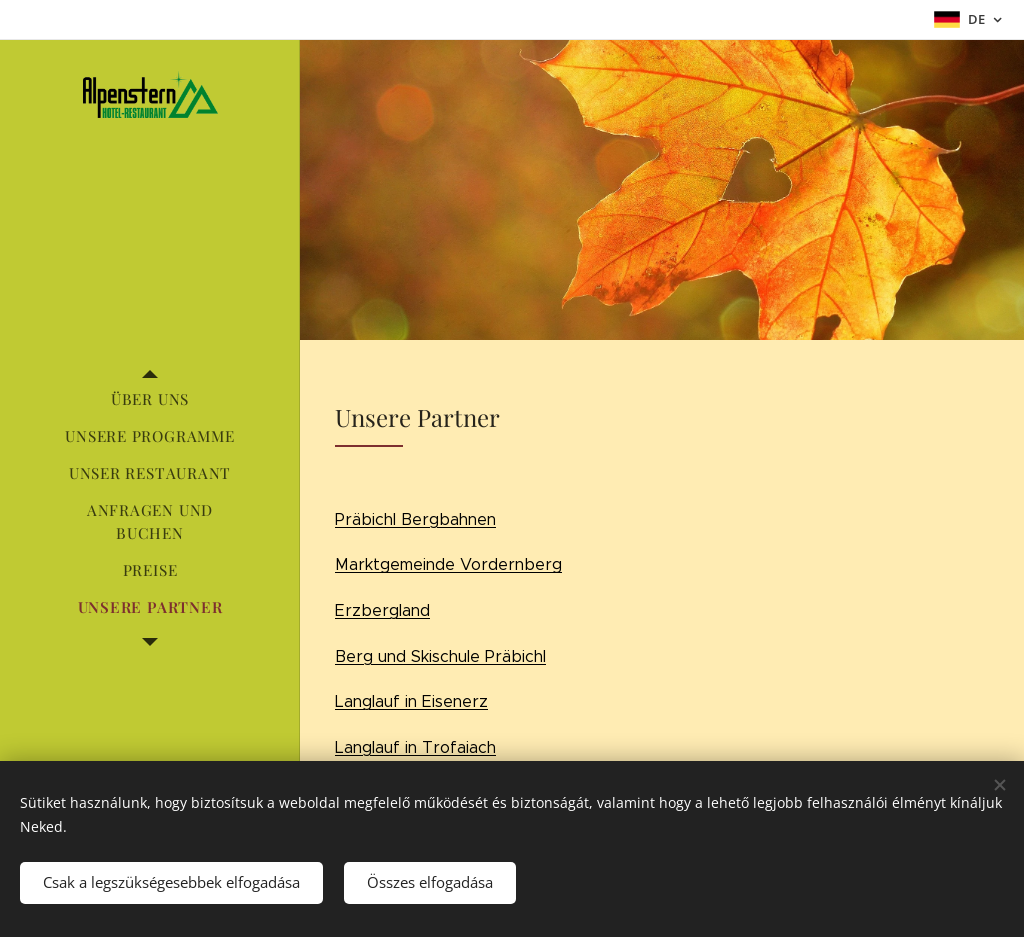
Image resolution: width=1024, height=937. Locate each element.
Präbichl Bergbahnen (415, 519)
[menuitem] (150, 399)
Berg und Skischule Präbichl (440, 656)
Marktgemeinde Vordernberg (448, 564)
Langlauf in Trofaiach (415, 747)
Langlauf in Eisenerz (411, 701)
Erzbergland (382, 610)
